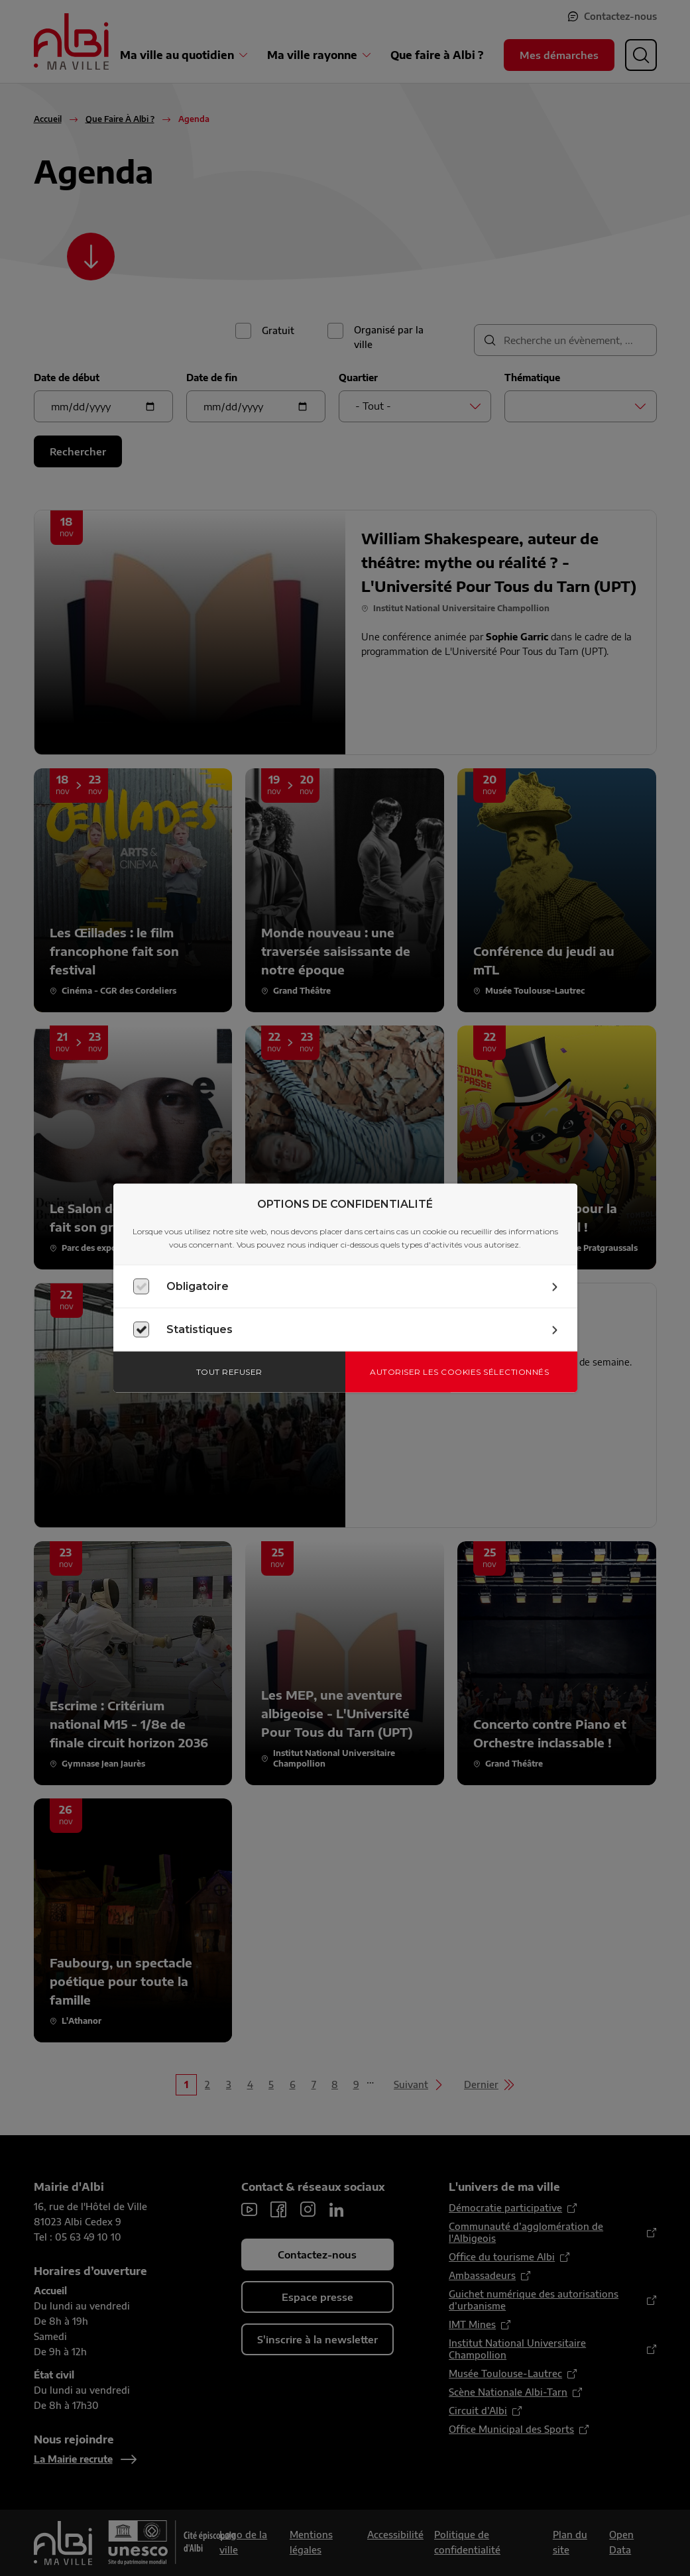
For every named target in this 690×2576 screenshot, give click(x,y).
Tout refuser (229, 1372)
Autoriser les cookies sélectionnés (459, 1372)
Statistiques (199, 1329)
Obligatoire (197, 1286)
